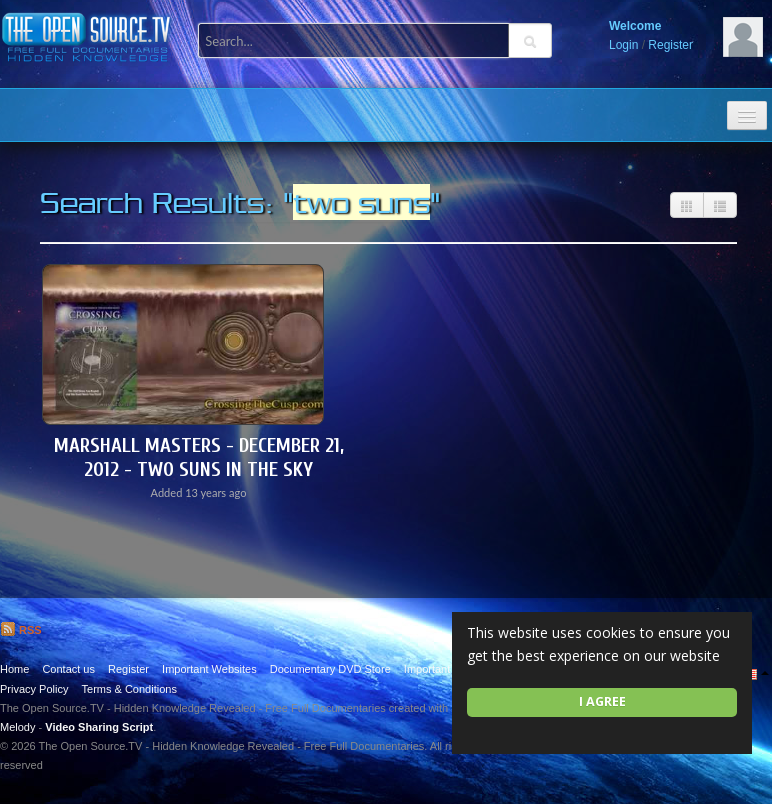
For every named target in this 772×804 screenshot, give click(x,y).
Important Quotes (446, 669)
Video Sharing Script (99, 727)
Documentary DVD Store (330, 669)
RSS (21, 630)
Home (14, 669)
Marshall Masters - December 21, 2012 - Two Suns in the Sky (199, 457)
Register (670, 45)
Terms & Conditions (129, 689)
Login (623, 45)
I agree (602, 701)
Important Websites (209, 669)
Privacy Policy (34, 689)
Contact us (68, 669)
